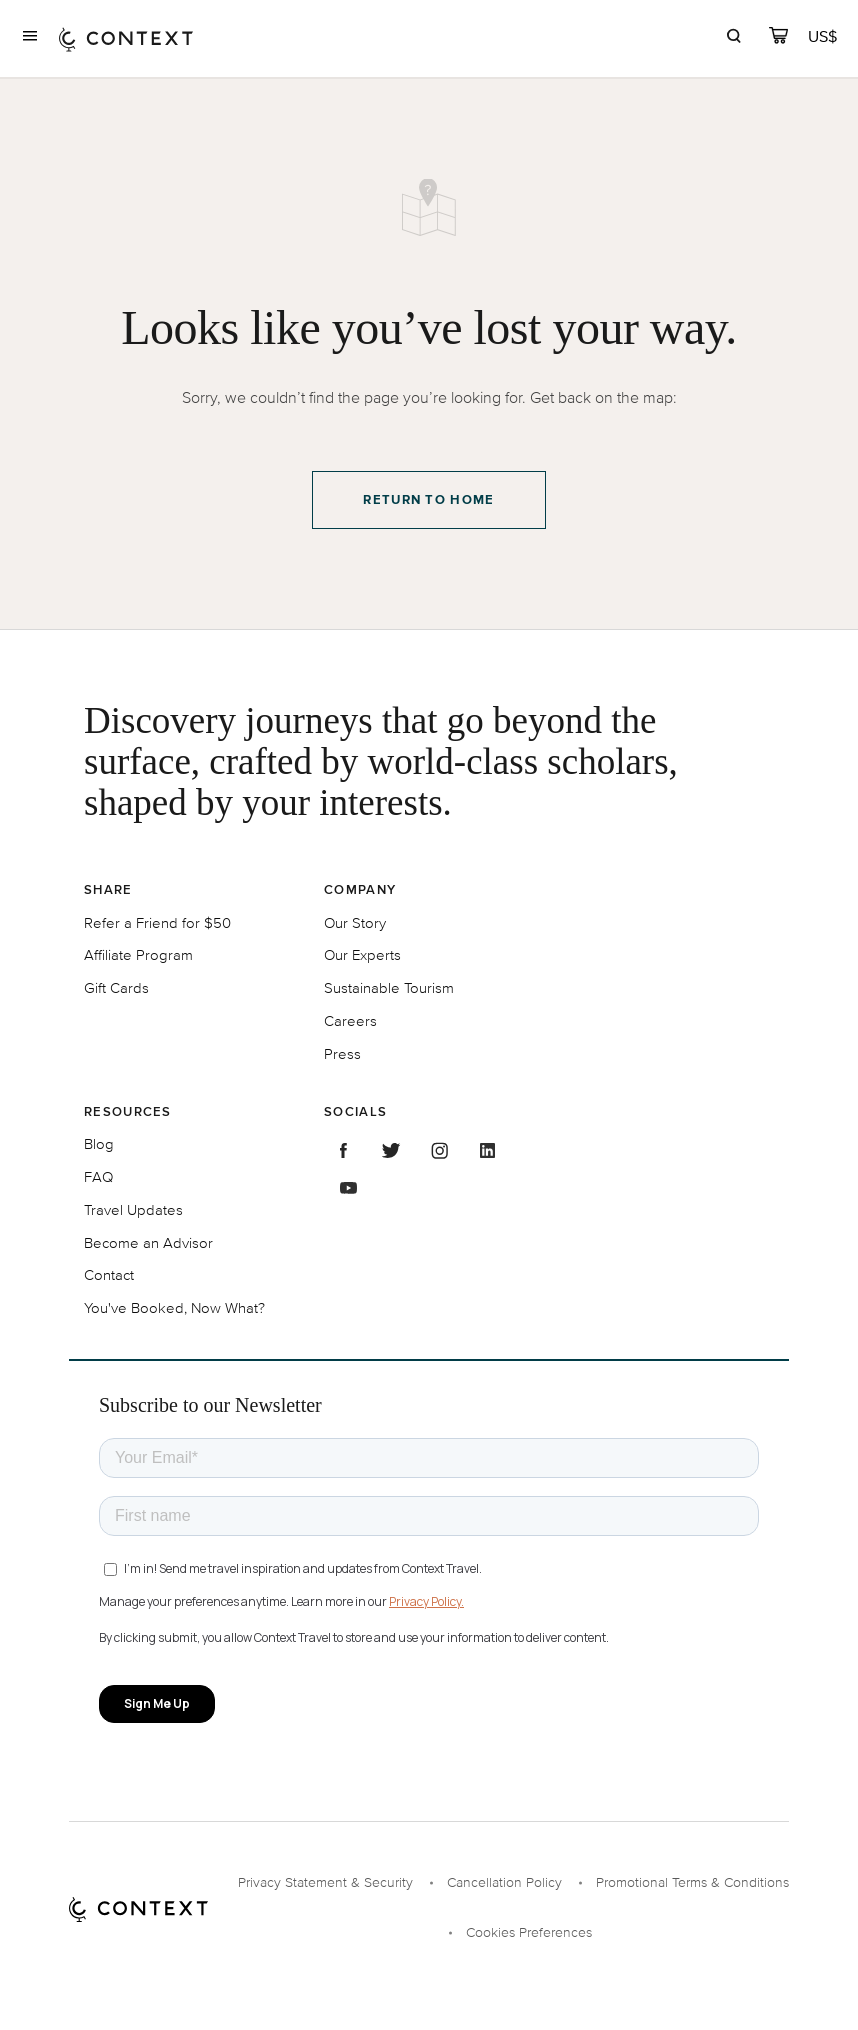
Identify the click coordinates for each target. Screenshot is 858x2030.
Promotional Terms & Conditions (692, 1882)
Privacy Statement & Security (325, 1882)
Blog (99, 1143)
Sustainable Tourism (389, 987)
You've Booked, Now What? (174, 1307)
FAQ (98, 1176)
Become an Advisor (148, 1242)
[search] (733, 38)
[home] (126, 38)
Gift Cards (116, 987)
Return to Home (428, 499)
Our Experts (362, 954)
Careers (350, 1020)
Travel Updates (133, 1209)
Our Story (355, 922)
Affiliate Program (138, 954)
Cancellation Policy (504, 1882)
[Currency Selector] (824, 36)
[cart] (778, 38)
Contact (109, 1274)
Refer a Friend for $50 (157, 922)
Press (342, 1053)
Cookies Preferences (529, 1932)
